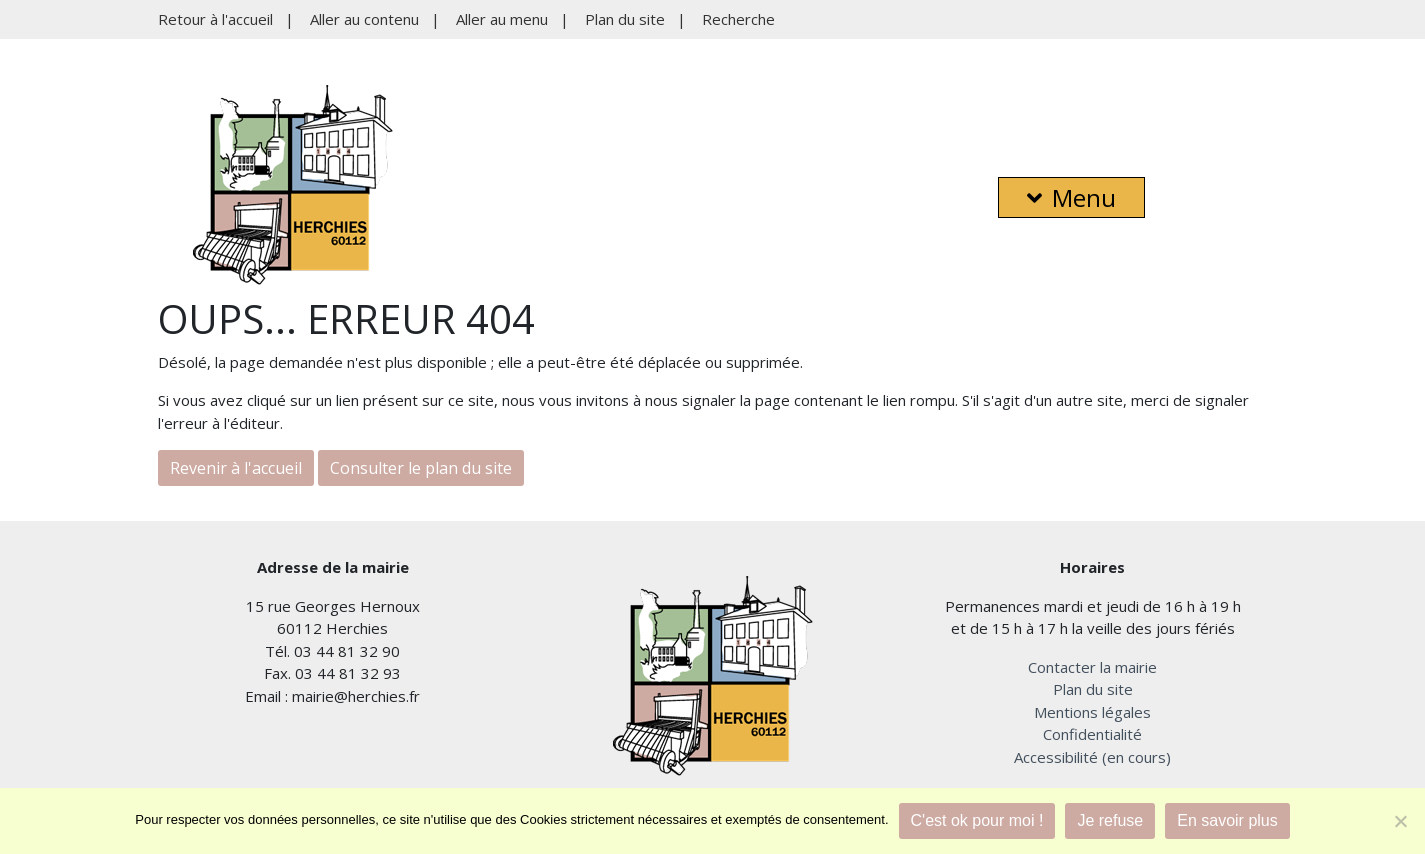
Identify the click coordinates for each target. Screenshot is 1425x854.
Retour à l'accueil (215, 19)
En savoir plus (1227, 820)
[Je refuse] (1400, 821)
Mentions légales (1092, 712)
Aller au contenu (364, 19)
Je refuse (1110, 820)
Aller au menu (502, 19)
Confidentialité (1092, 734)
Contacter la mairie (1092, 667)
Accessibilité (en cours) (1092, 757)
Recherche (738, 19)
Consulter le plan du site (421, 468)
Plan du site (625, 19)
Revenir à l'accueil (236, 468)
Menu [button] (1071, 197)
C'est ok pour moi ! (977, 820)
